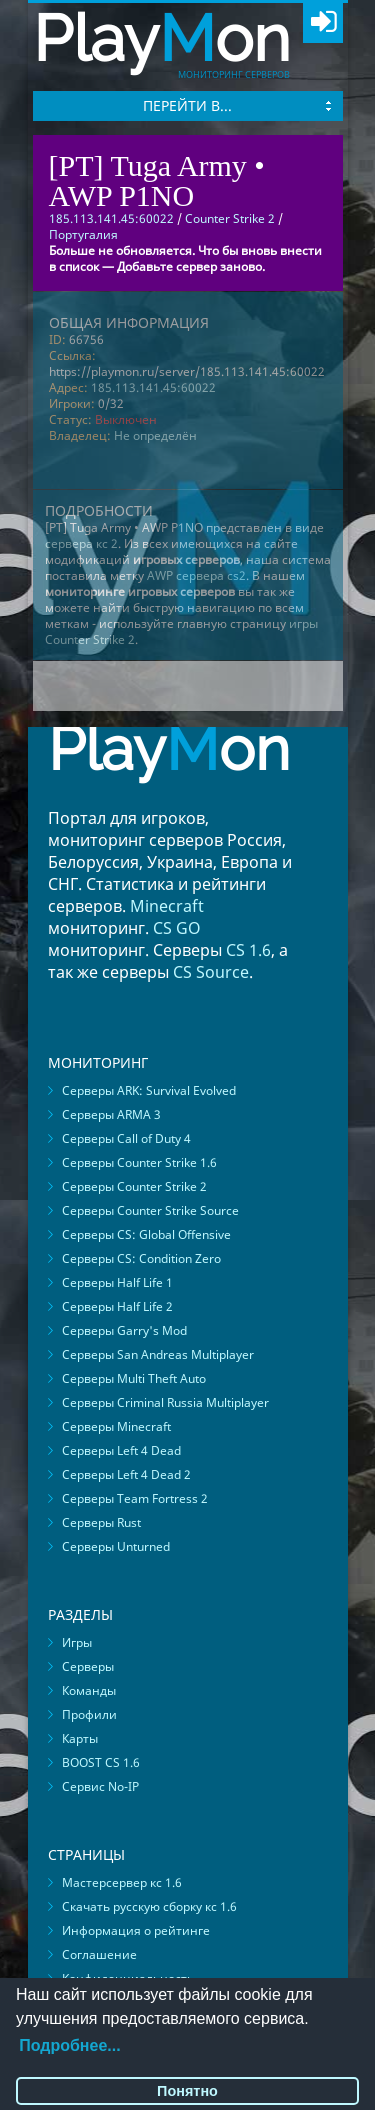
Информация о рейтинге (136, 1930)
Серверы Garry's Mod (124, 1330)
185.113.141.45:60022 (153, 387)
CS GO (177, 928)
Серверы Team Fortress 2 (135, 1498)
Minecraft (167, 906)
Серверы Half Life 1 (117, 1282)
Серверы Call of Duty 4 (126, 1138)
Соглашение (99, 1954)
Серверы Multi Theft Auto (134, 1378)
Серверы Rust (101, 1522)
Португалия (83, 234)
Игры (77, 1642)
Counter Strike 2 (230, 218)
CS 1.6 (248, 950)
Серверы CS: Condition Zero (141, 1258)
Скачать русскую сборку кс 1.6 (149, 1906)
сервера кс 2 (81, 543)
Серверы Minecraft (116, 1426)
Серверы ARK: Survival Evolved (149, 1090)
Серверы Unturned (116, 1546)
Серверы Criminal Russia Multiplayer (165, 1402)
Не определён (155, 435)
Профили (89, 1714)
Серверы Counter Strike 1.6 (139, 1162)
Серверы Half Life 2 (117, 1306)
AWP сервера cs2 (196, 575)
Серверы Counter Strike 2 (134, 1186)
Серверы (88, 1666)
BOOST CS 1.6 (101, 1762)
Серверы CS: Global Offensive (146, 1234)
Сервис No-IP (100, 1786)
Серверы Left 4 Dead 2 (126, 1474)
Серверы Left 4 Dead (121, 1450)
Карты (80, 1738)
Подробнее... (69, 2045)
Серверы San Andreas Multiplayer (158, 1354)
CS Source (211, 972)
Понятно (187, 2091)
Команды (89, 1690)
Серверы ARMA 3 (111, 1114)
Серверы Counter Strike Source (150, 1210)
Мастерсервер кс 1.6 (122, 1882)
